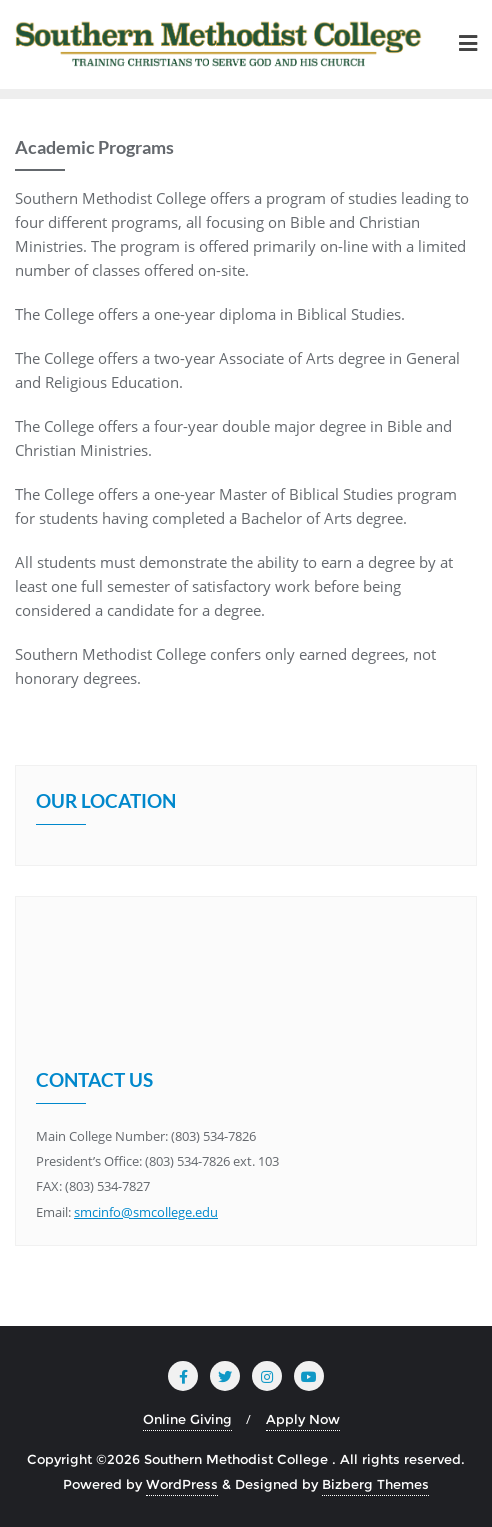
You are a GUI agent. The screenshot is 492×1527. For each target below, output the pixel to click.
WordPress (182, 1484)
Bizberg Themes (375, 1484)
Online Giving (187, 1419)
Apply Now (303, 1419)
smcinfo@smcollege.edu (146, 1212)
